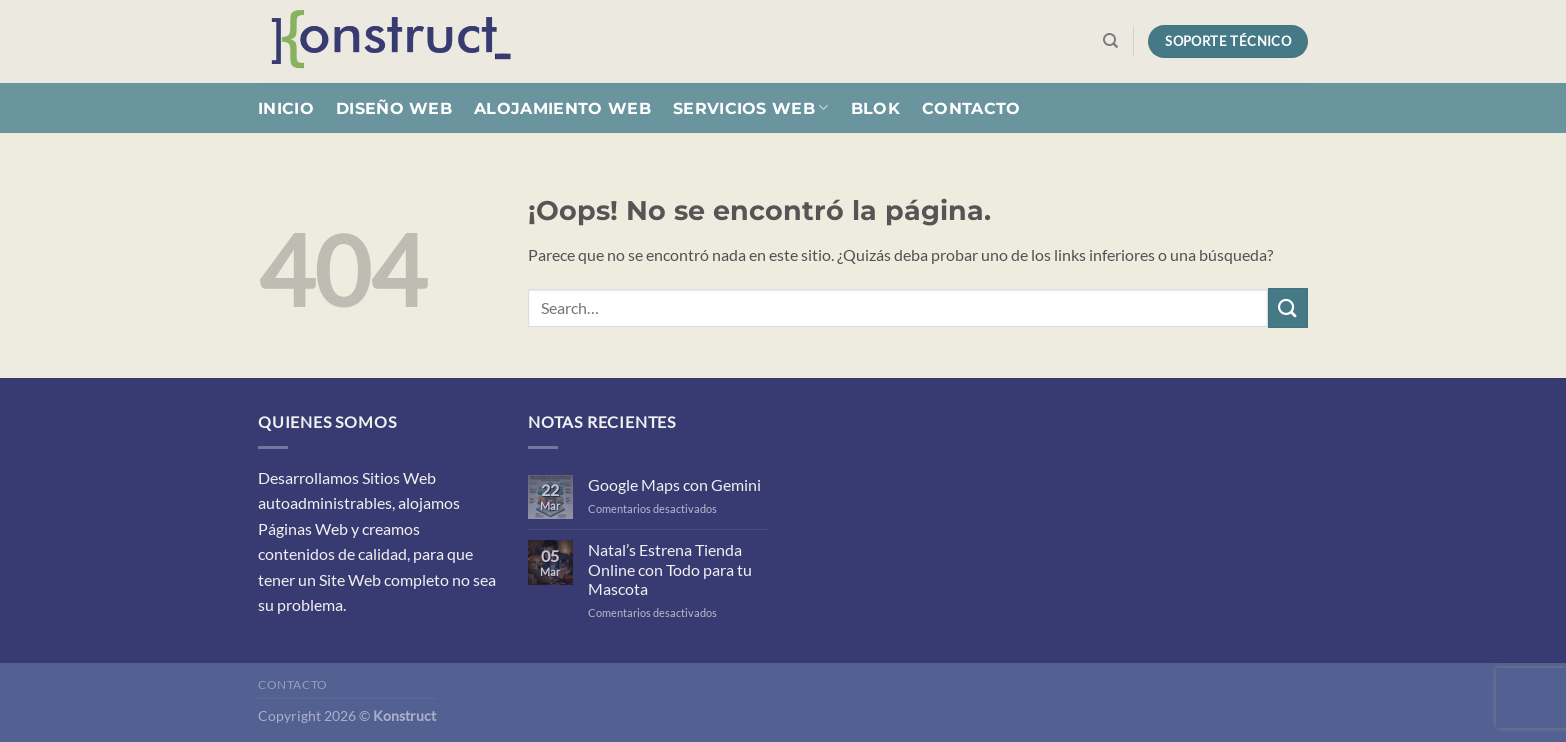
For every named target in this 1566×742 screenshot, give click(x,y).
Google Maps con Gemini (674, 484)
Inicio (286, 108)
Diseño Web (394, 108)
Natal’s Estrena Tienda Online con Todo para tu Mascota (670, 568)
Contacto (971, 108)
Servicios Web (751, 107)
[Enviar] (1288, 307)
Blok (875, 108)
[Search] (1110, 41)
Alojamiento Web (562, 108)
